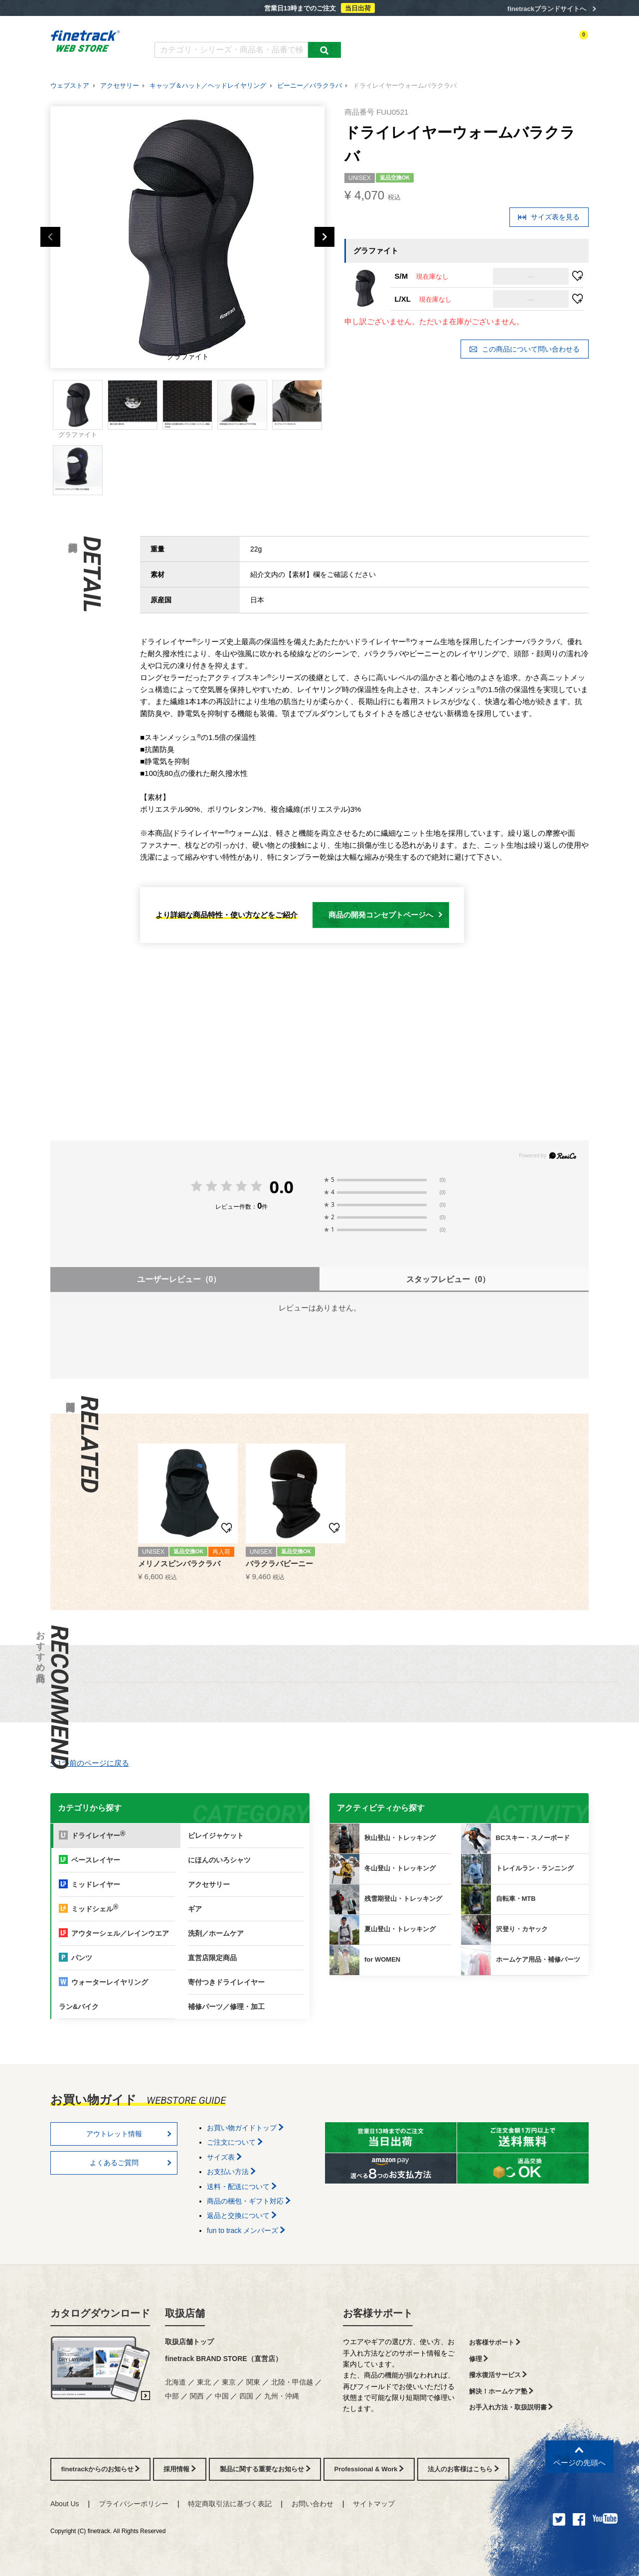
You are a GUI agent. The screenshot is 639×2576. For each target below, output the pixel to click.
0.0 (281, 1186)
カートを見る (571, 43)
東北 (204, 2382)
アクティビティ (450, 43)
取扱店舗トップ (189, 2342)
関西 (197, 2396)
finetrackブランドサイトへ (546, 8)
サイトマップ (374, 2504)
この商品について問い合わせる (524, 349)
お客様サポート (378, 2313)
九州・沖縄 (281, 2396)
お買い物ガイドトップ (245, 2128)
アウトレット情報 (129, 2134)
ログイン (492, 43)
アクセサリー (119, 85)
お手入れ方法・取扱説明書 (511, 2407)
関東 (253, 2382)
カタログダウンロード (187, 28)
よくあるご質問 (253, 28)
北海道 (175, 2382)
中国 (222, 2396)
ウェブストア (69, 85)
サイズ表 (224, 2157)
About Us (64, 2504)
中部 (172, 2396)
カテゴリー (404, 43)
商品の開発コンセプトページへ (385, 915)
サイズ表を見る (549, 217)
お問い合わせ (312, 2504)
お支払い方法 (231, 2172)
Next (324, 237)
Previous (50, 237)
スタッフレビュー (448, 1279)
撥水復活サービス (498, 2375)
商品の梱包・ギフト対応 (249, 2201)
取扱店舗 (185, 2313)
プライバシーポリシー (133, 2504)
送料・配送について (242, 2187)
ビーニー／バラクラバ (309, 85)
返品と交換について (242, 2215)
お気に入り (528, 43)
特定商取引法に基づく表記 (230, 2504)
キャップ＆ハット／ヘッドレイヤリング (208, 85)
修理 (478, 2359)
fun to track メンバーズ (246, 2230)
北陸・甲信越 (292, 2382)
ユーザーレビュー (179, 1279)
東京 (229, 2382)
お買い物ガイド (309, 28)
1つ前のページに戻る (89, 1763)
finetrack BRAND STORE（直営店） (223, 2359)
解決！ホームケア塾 (501, 2391)
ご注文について (235, 2142)
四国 (246, 2396)
